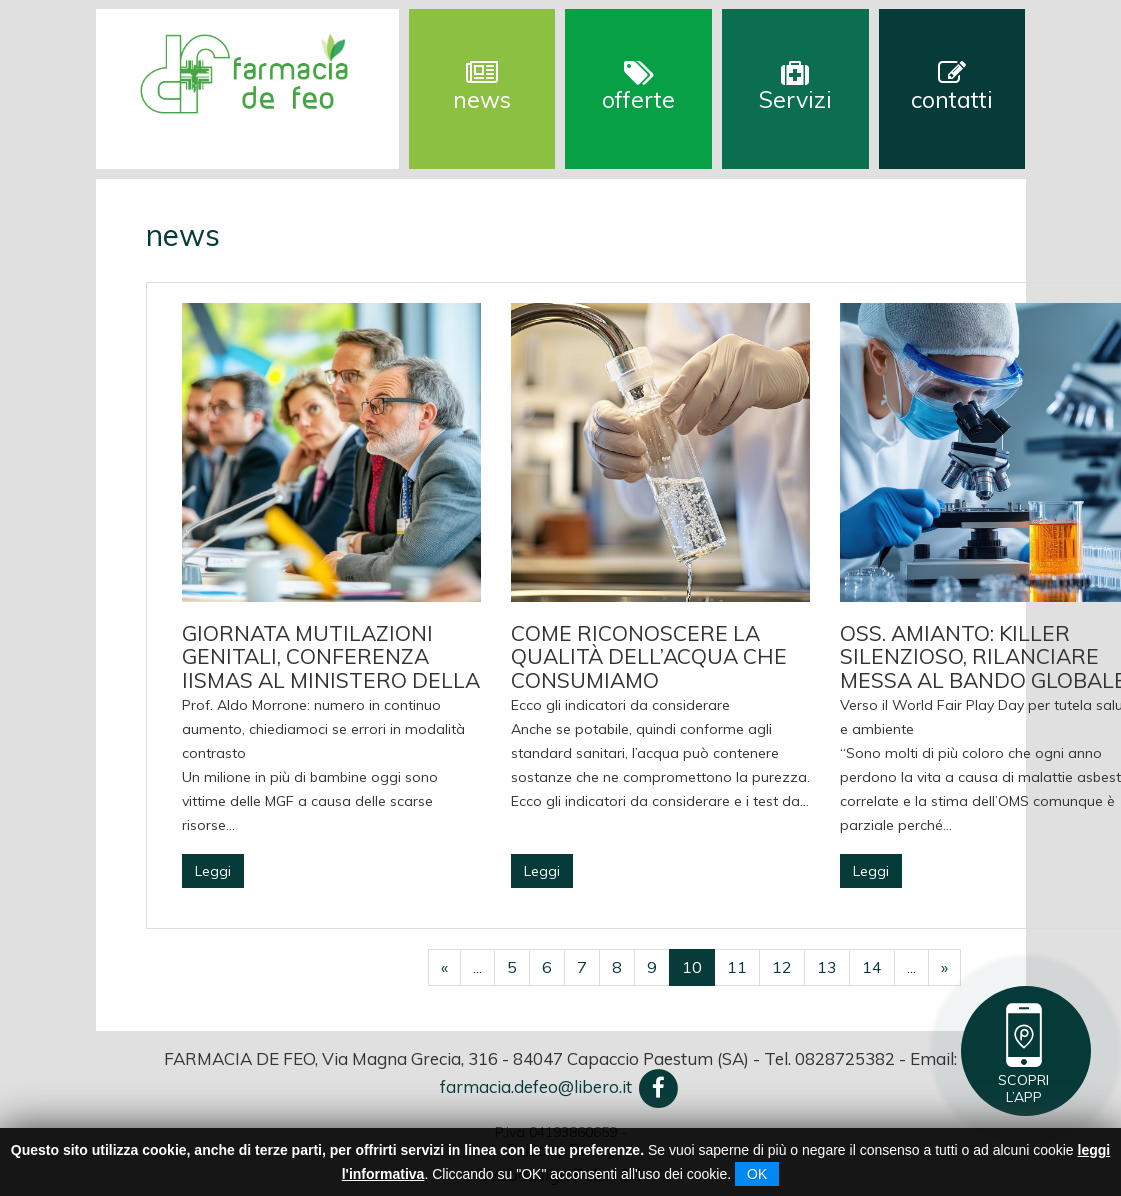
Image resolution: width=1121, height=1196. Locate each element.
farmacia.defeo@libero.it (536, 1086)
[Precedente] (444, 967)
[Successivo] (944, 967)
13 (827, 967)
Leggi (213, 871)
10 (692, 967)
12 (782, 967)
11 (737, 967)
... (477, 967)
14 (872, 967)
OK (757, 1174)
